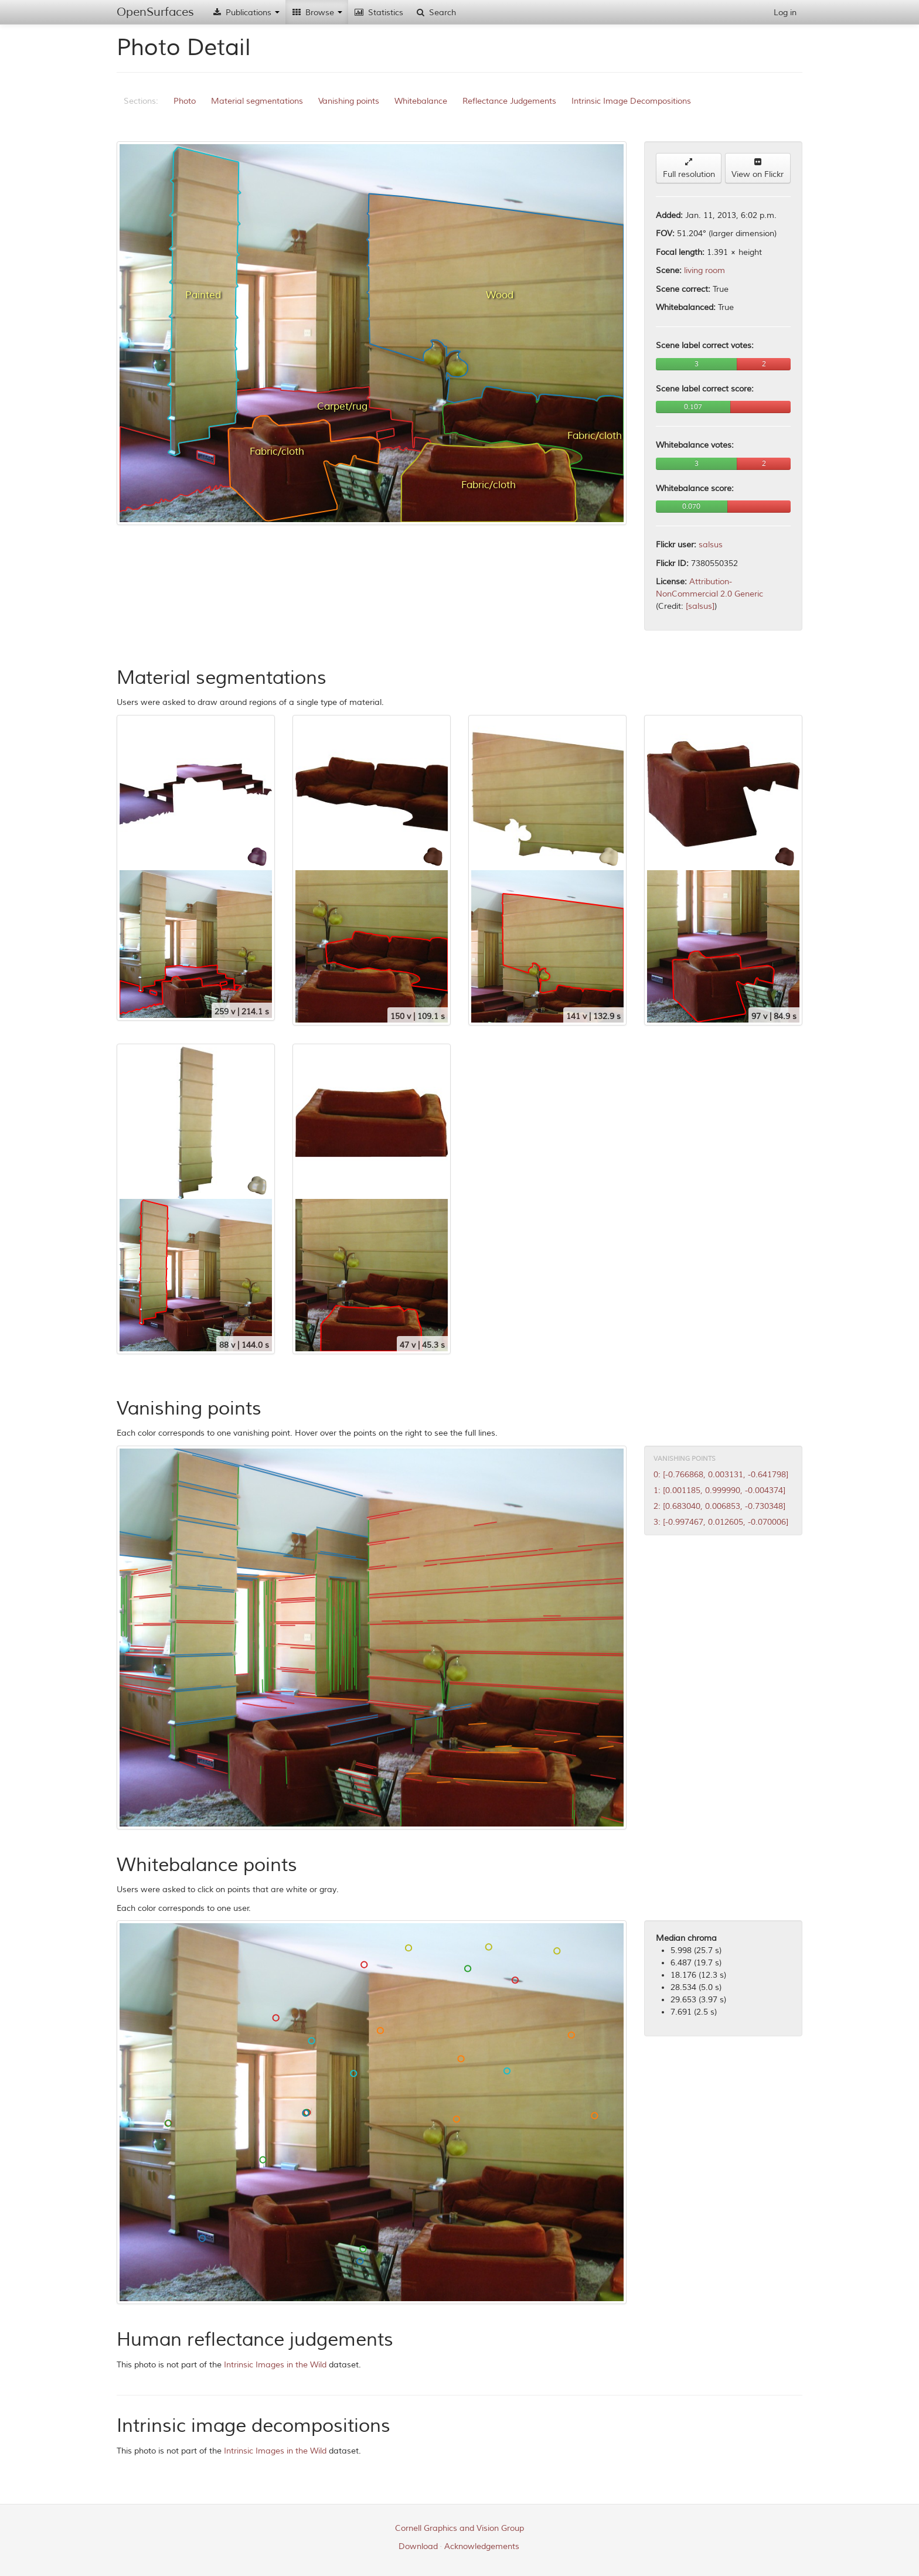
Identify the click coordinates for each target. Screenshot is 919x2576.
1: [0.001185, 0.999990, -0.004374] (719, 1490)
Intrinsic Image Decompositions (631, 101)
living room (704, 270)
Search (435, 13)
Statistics (378, 13)
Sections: (141, 101)
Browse (316, 13)
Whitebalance (420, 101)
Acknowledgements (481, 2546)
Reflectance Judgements (509, 101)
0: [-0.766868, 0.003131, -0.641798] (720, 1475)
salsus (711, 545)
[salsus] (700, 606)
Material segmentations (257, 101)
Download (418, 2546)
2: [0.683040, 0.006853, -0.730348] (719, 1506)
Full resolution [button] (689, 168)
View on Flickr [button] (757, 168)
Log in (785, 13)
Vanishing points (348, 101)
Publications (246, 13)
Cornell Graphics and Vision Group (459, 2528)
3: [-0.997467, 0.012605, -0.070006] (720, 1522)
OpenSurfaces (155, 12)
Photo (184, 101)
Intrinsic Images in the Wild (275, 2365)
